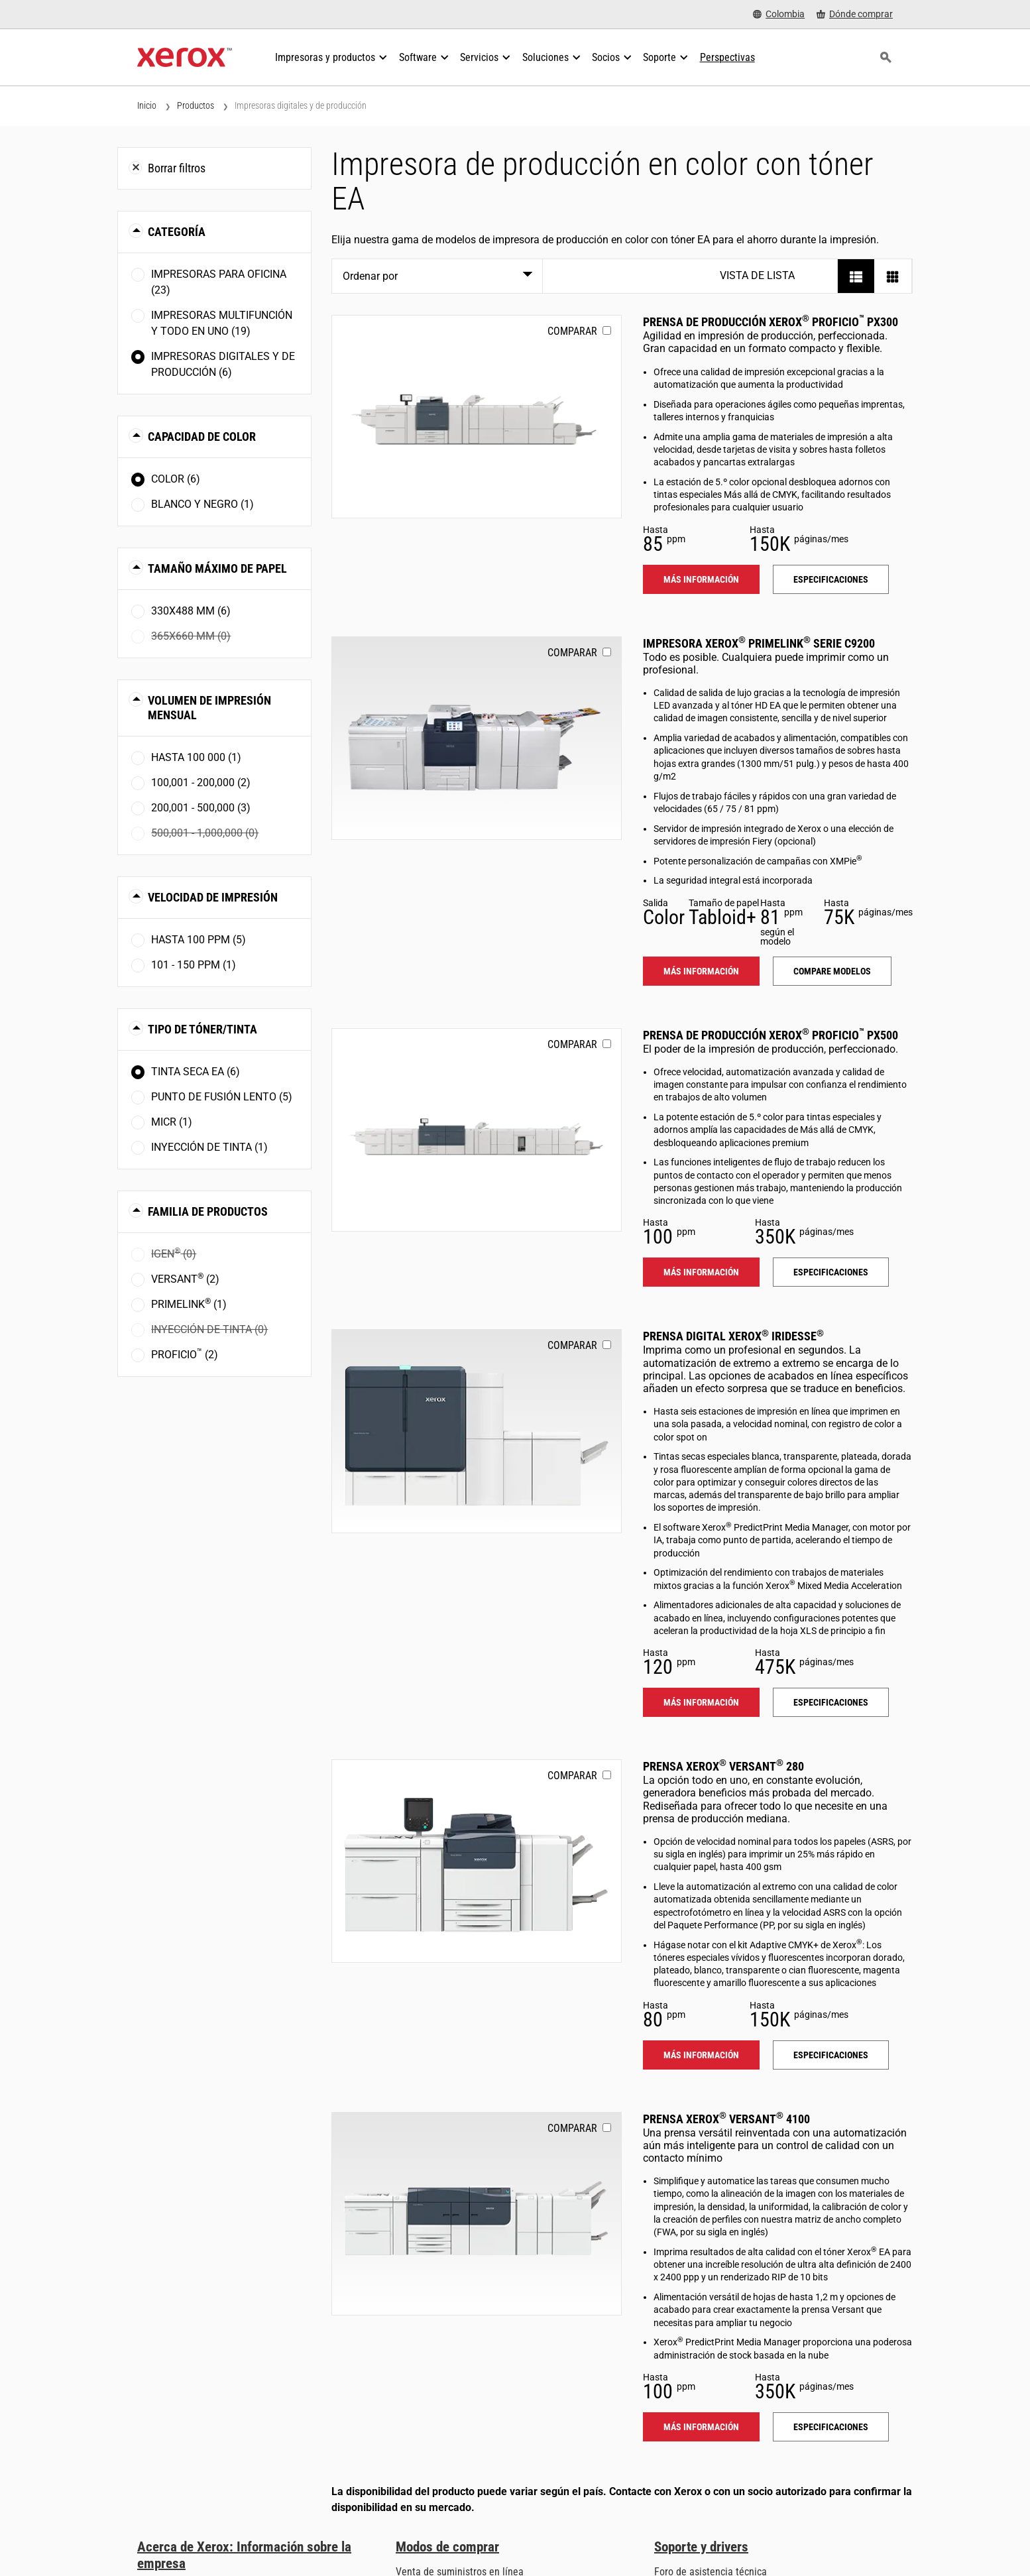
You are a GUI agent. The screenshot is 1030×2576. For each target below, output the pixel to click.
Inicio (146, 105)
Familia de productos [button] (208, 1211)
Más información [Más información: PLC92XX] (701, 971)
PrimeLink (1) (189, 1304)
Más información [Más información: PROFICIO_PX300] (701, 579)
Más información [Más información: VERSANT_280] (701, 2055)
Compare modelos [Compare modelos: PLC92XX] (832, 971)
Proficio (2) (184, 1354)
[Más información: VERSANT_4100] (476, 2213)
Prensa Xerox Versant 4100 (726, 2119)
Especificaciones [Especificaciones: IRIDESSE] (830, 1702)
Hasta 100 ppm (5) (198, 939)
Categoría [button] (176, 232)
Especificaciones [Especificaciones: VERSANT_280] (830, 2055)
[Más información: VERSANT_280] (476, 1861)
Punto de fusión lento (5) (221, 1096)
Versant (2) (185, 1278)
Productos (195, 105)
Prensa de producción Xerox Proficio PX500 (770, 1035)
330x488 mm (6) (191, 611)
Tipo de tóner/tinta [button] (202, 1029)
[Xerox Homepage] (184, 57)
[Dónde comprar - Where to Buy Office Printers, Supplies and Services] (855, 14)
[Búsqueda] (885, 57)
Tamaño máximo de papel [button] (217, 568)
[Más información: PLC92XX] (476, 738)
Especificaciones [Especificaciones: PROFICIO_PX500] (830, 1272)
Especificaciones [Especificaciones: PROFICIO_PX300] (830, 579)
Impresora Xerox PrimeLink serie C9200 (759, 643)
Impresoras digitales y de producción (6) (223, 364)
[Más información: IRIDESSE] (476, 1431)
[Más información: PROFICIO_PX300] (476, 416)
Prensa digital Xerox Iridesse (733, 1336)
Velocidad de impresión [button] (213, 897)
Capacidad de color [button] (202, 436)
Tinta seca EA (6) (195, 1071)
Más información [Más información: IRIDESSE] (701, 1702)
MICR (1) (171, 1122)
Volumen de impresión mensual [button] (209, 707)
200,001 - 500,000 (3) (201, 807)
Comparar (572, 331)
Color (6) (175, 479)
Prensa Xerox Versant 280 (723, 1766)
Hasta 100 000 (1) (196, 757)
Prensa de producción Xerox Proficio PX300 (770, 322)
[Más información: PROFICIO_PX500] (476, 1130)
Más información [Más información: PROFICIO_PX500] (701, 1272)
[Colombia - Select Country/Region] (779, 14)
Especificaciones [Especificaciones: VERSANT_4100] (830, 2427)
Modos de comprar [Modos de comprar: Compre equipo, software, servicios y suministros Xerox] (447, 2547)
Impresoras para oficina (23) (218, 282)
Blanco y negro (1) (202, 504)
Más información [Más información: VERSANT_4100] (701, 2427)
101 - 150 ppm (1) (193, 965)
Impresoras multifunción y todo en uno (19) (221, 323)
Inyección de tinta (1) (209, 1147)
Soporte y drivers (701, 2547)
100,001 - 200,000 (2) (201, 782)
